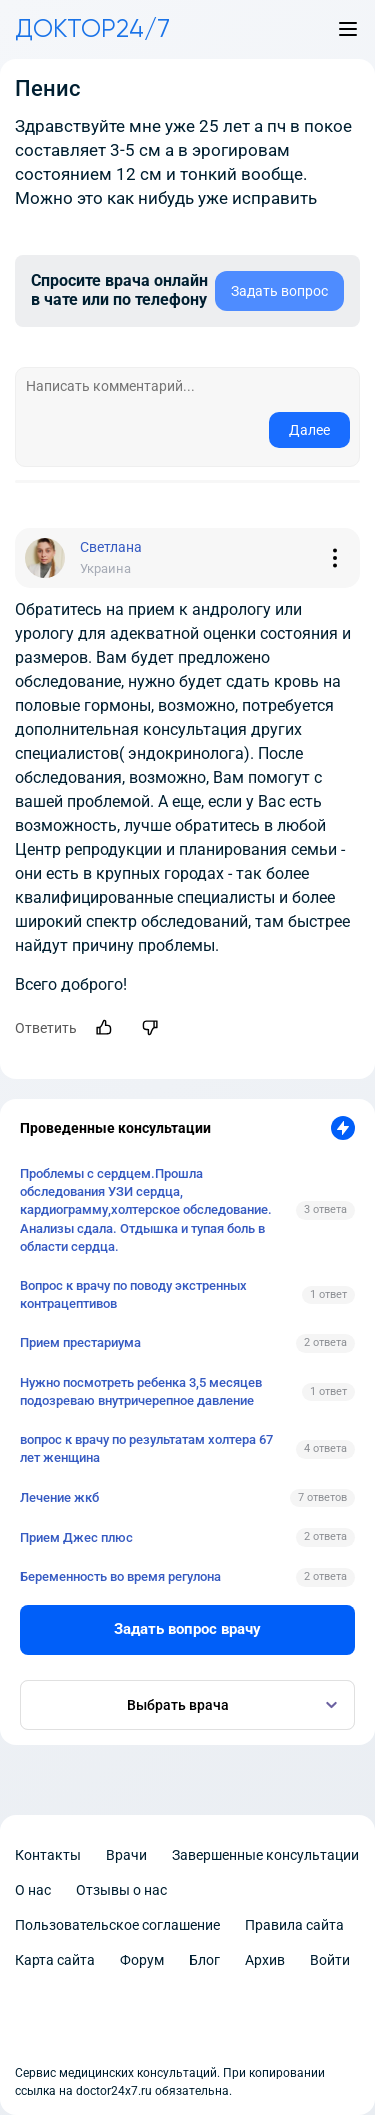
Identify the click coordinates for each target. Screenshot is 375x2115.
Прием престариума (80, 1342)
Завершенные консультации (265, 1855)
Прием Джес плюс (76, 1537)
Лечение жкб (59, 1497)
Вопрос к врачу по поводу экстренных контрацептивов (133, 1294)
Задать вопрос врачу (187, 1629)
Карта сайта (55, 1960)
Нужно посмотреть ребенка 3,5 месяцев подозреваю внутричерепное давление (141, 1391)
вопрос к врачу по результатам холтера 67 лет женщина (146, 1448)
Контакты (48, 1855)
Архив (265, 1960)
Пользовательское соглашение (117, 1925)
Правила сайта (294, 1925)
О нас (33, 1890)
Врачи (126, 1855)
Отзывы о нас (121, 1890)
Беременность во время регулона (120, 1576)
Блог (204, 1960)
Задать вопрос (279, 291)
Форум (142, 1960)
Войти (330, 1960)
